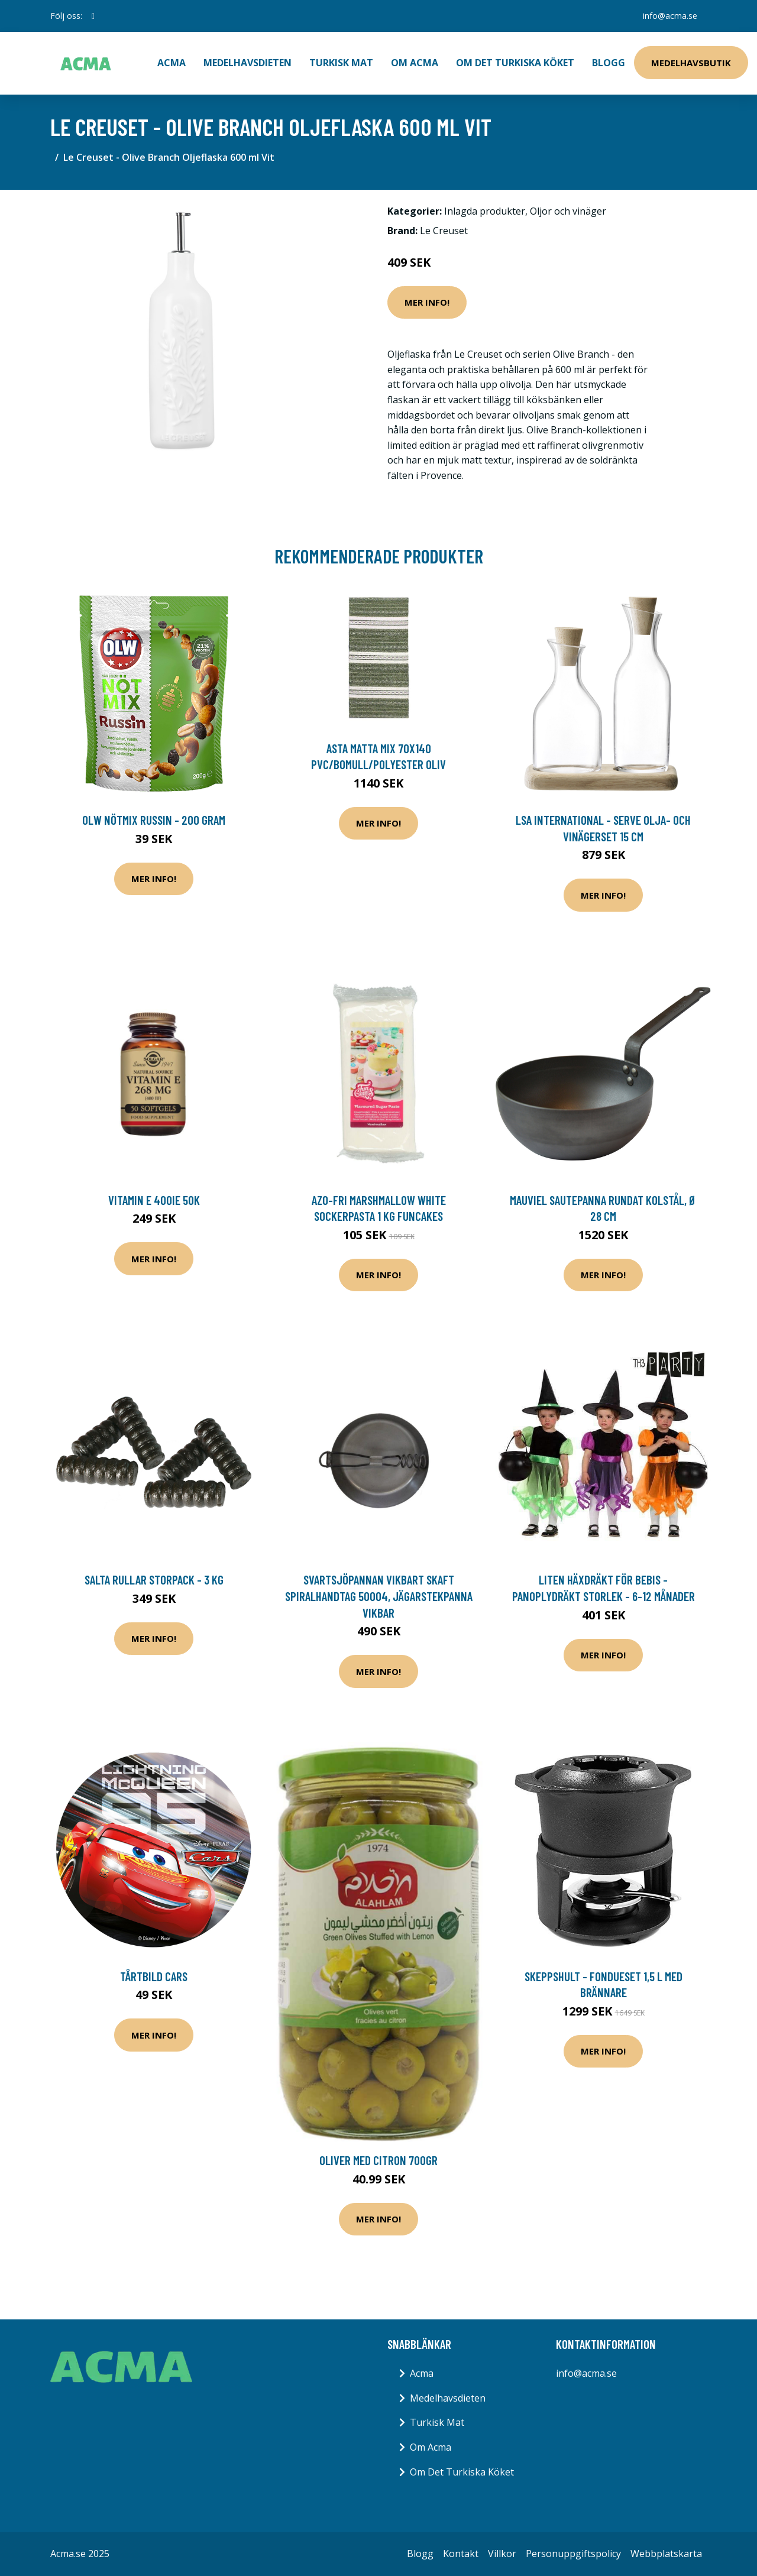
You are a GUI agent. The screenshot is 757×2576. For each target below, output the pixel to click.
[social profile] (93, 16)
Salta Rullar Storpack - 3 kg (154, 1579)
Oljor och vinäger (568, 211)
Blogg (608, 62)
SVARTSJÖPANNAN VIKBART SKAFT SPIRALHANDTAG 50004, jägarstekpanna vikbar (379, 1595)
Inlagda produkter (484, 211)
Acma (422, 2373)
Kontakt (460, 2553)
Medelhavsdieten (247, 62)
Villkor (502, 2553)
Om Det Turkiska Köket (515, 62)
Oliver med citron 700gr (378, 2160)
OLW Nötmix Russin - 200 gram (153, 819)
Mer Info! (427, 302)
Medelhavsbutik (691, 63)
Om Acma (414, 62)
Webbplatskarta (666, 2553)
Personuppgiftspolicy (573, 2553)
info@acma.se (670, 15)
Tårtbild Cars (153, 1976)
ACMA (171, 62)
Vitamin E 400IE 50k (154, 1200)
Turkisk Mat (341, 62)
